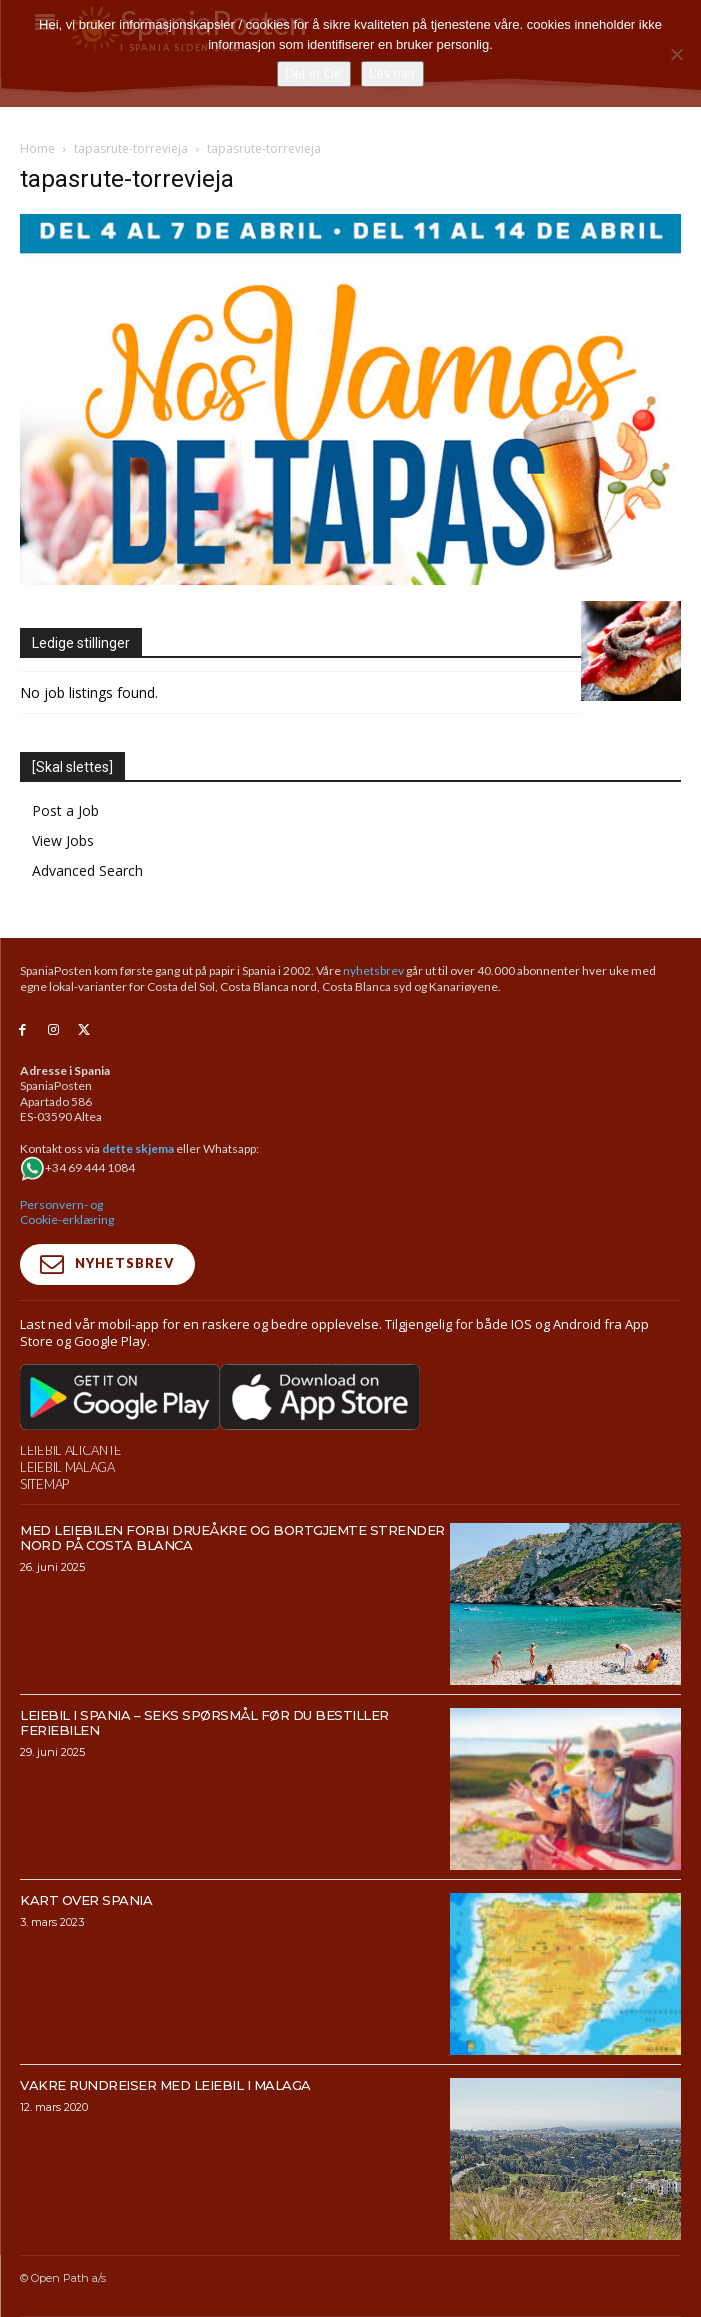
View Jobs (63, 840)
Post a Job (65, 810)
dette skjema (138, 1148)
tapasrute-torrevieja (131, 148)
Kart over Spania (86, 1900)
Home (37, 148)
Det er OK (314, 73)
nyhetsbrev (373, 970)
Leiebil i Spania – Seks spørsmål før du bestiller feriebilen (204, 1722)
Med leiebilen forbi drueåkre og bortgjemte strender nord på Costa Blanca (232, 1537)
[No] (676, 54)
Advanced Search (87, 870)
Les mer (392, 73)
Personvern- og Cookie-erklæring (67, 1212)
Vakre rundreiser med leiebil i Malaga (165, 2085)
